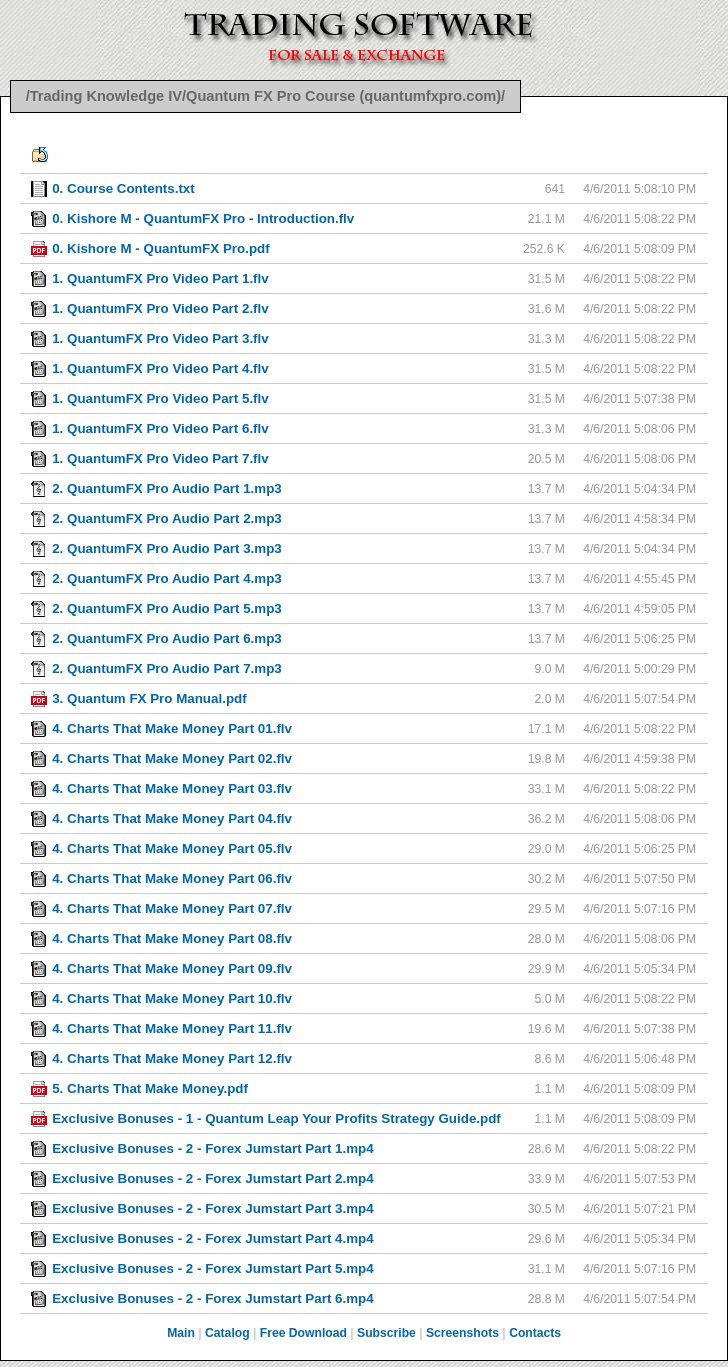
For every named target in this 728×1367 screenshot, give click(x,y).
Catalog (227, 1333)
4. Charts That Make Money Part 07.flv (172, 908)
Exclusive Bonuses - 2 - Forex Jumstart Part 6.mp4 (213, 1298)
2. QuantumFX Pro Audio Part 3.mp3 (167, 548)
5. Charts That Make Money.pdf (150, 1088)
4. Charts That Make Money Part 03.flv (172, 788)
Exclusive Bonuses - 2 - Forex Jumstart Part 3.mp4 (213, 1208)
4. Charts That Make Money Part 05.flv (172, 848)
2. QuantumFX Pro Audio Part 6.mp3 (167, 638)
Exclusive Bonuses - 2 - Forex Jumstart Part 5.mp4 (213, 1268)
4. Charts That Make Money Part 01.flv (172, 728)
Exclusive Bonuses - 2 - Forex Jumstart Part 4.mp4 (213, 1238)
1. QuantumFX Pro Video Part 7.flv (160, 458)
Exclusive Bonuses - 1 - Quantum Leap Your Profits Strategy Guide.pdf (276, 1118)
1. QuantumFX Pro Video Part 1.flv (160, 278)
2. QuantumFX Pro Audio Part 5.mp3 (167, 608)
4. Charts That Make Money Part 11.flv (172, 1028)
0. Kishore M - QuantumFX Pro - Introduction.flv (203, 218)
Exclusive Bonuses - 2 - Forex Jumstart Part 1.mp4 (213, 1148)
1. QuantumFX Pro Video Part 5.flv (160, 398)
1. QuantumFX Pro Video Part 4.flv (160, 368)
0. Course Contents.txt (123, 188)
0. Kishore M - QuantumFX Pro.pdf (160, 248)
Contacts (535, 1333)
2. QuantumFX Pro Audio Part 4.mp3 (167, 578)
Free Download (303, 1333)
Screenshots (462, 1333)
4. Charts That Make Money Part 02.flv (172, 758)
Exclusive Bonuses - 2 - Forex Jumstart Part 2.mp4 (213, 1178)
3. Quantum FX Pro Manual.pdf (149, 698)
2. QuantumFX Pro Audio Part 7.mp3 (167, 668)
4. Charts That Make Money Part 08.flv (172, 938)
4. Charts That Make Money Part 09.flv (172, 968)
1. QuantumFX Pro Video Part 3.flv (160, 338)
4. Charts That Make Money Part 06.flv (172, 878)
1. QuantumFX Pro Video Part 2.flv (160, 308)
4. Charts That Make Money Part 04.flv (172, 818)
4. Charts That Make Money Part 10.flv (172, 998)
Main (181, 1333)
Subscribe (386, 1333)
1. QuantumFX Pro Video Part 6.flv (160, 428)
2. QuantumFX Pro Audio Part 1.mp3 (167, 488)
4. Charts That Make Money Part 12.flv (172, 1058)
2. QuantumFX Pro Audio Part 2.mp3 (167, 518)
